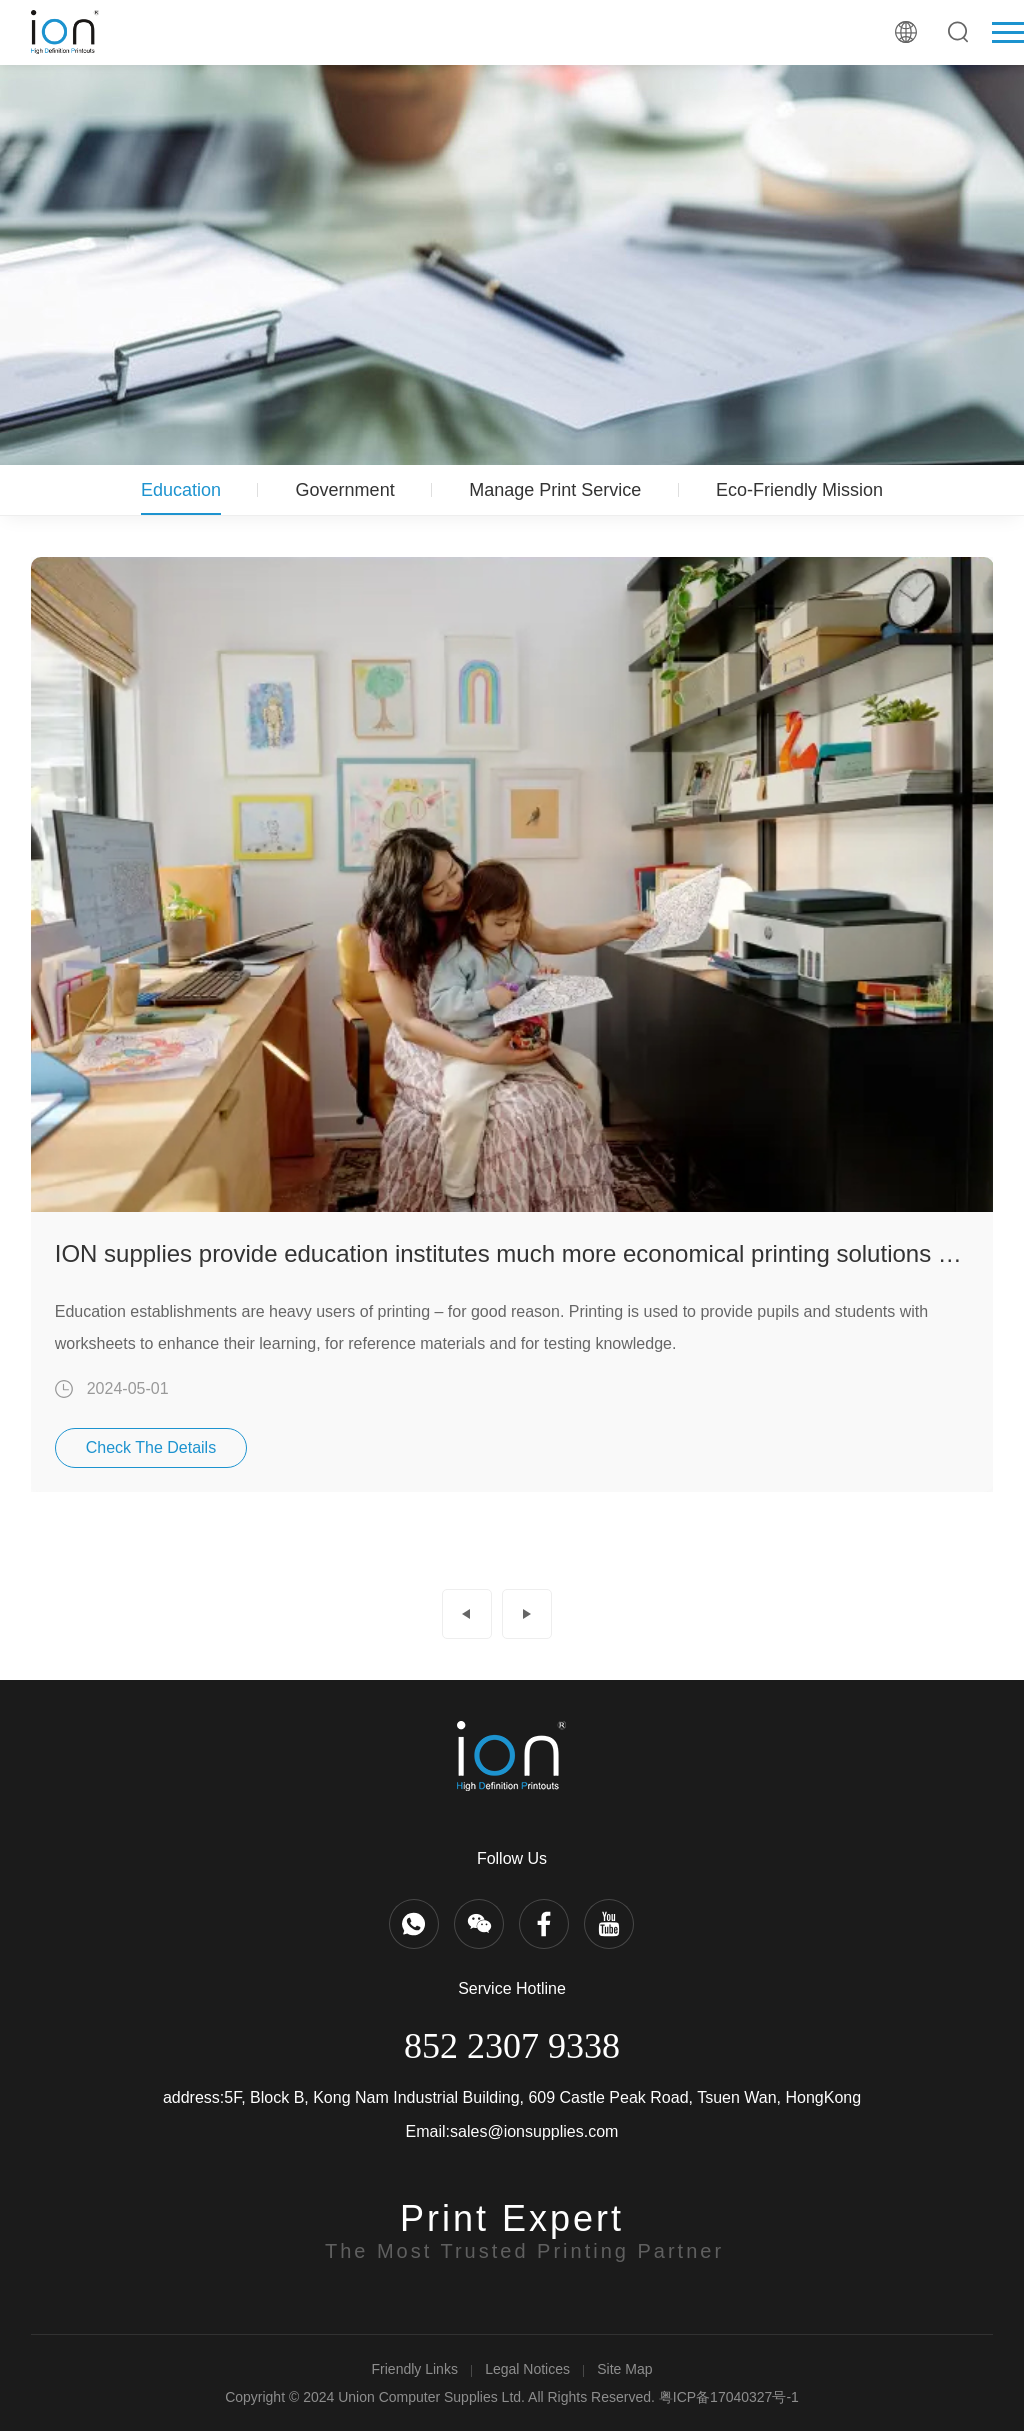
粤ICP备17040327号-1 (729, 2397)
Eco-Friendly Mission (799, 490)
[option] (512, 1024)
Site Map (624, 2369)
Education (181, 490)
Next (527, 1614)
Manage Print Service (555, 490)
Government (345, 490)
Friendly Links (415, 2369)
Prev (467, 1614)
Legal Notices (527, 2369)
